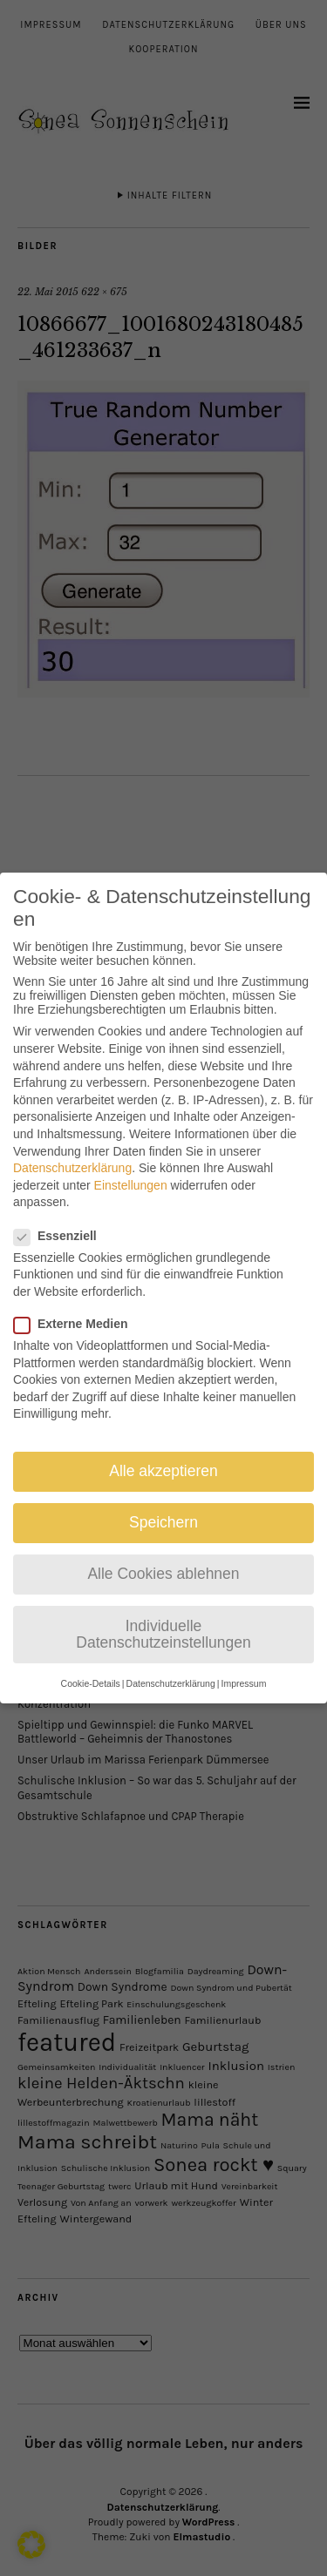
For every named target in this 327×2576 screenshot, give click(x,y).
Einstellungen (130, 1168)
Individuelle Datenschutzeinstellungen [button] (163, 1617)
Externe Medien (77, 1307)
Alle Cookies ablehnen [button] (163, 1557)
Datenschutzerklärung (72, 1151)
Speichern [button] (163, 1505)
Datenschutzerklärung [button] (170, 1666)
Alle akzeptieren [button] (163, 1454)
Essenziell (62, 1218)
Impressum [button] (243, 1666)
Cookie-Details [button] (90, 1666)
